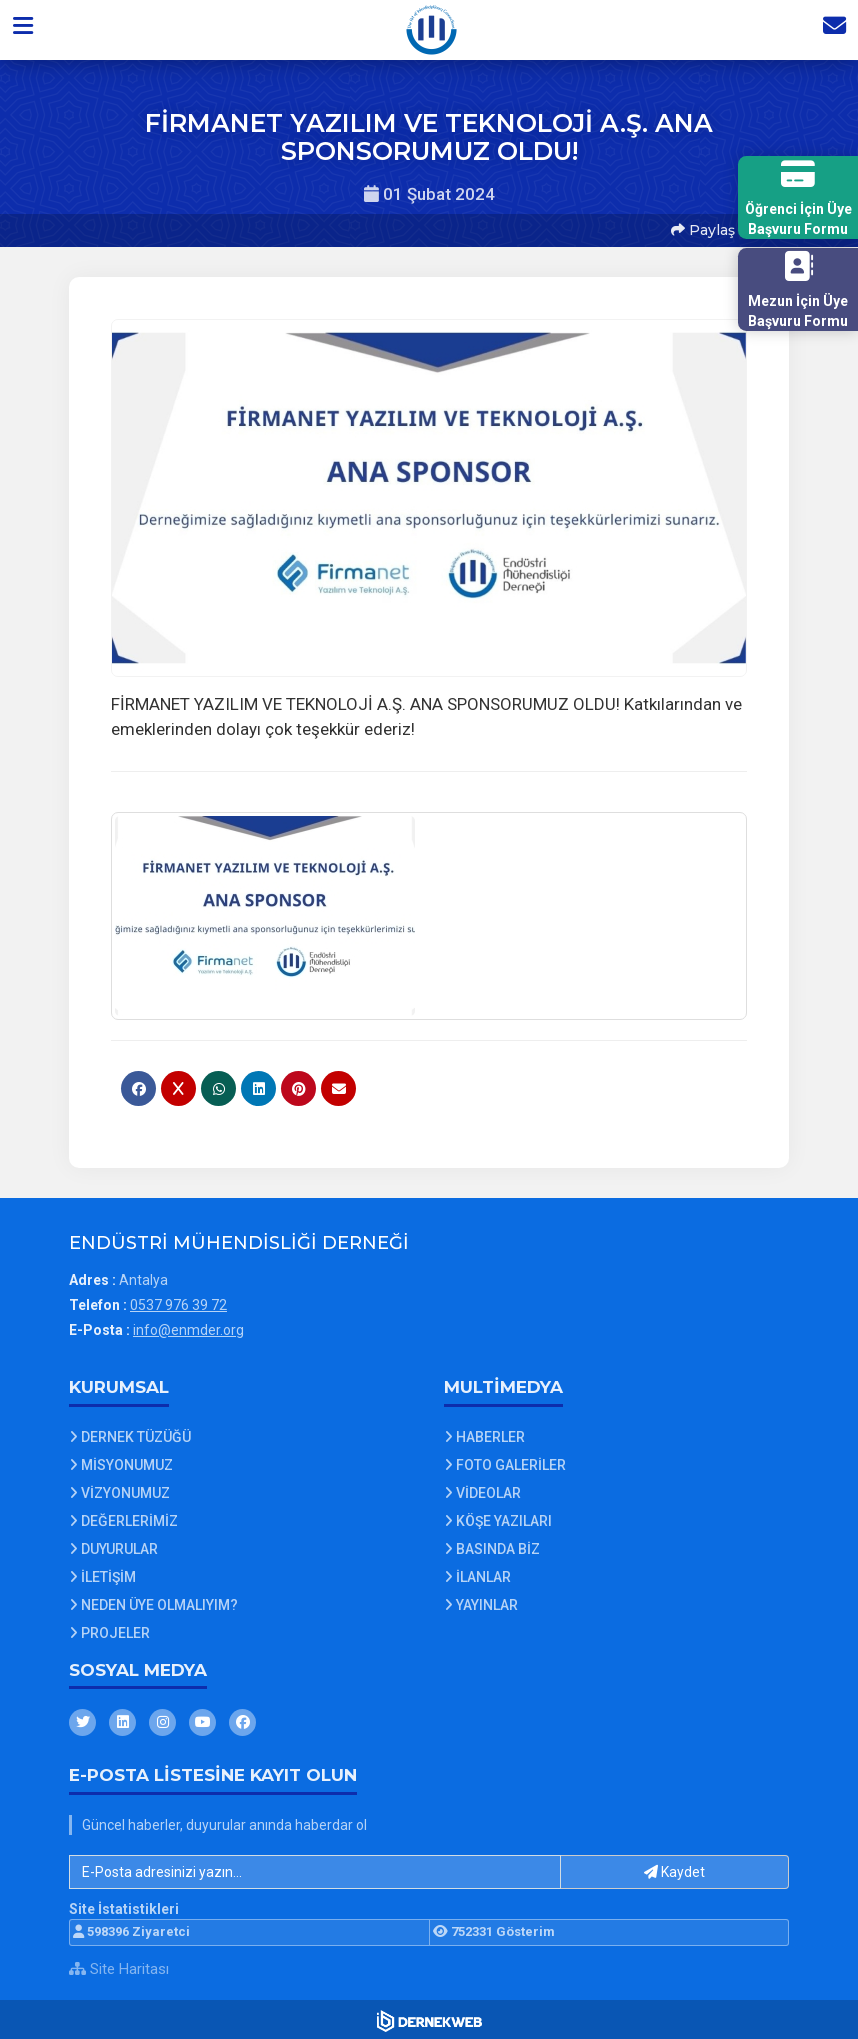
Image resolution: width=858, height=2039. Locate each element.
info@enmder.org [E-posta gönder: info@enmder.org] (188, 1327)
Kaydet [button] (674, 1869)
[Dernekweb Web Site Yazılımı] (429, 2018)
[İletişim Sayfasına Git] (830, 29)
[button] (26, 29)
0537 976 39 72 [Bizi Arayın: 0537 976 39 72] (178, 1302)
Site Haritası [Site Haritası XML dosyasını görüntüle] (119, 1965)
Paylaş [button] (702, 229)
